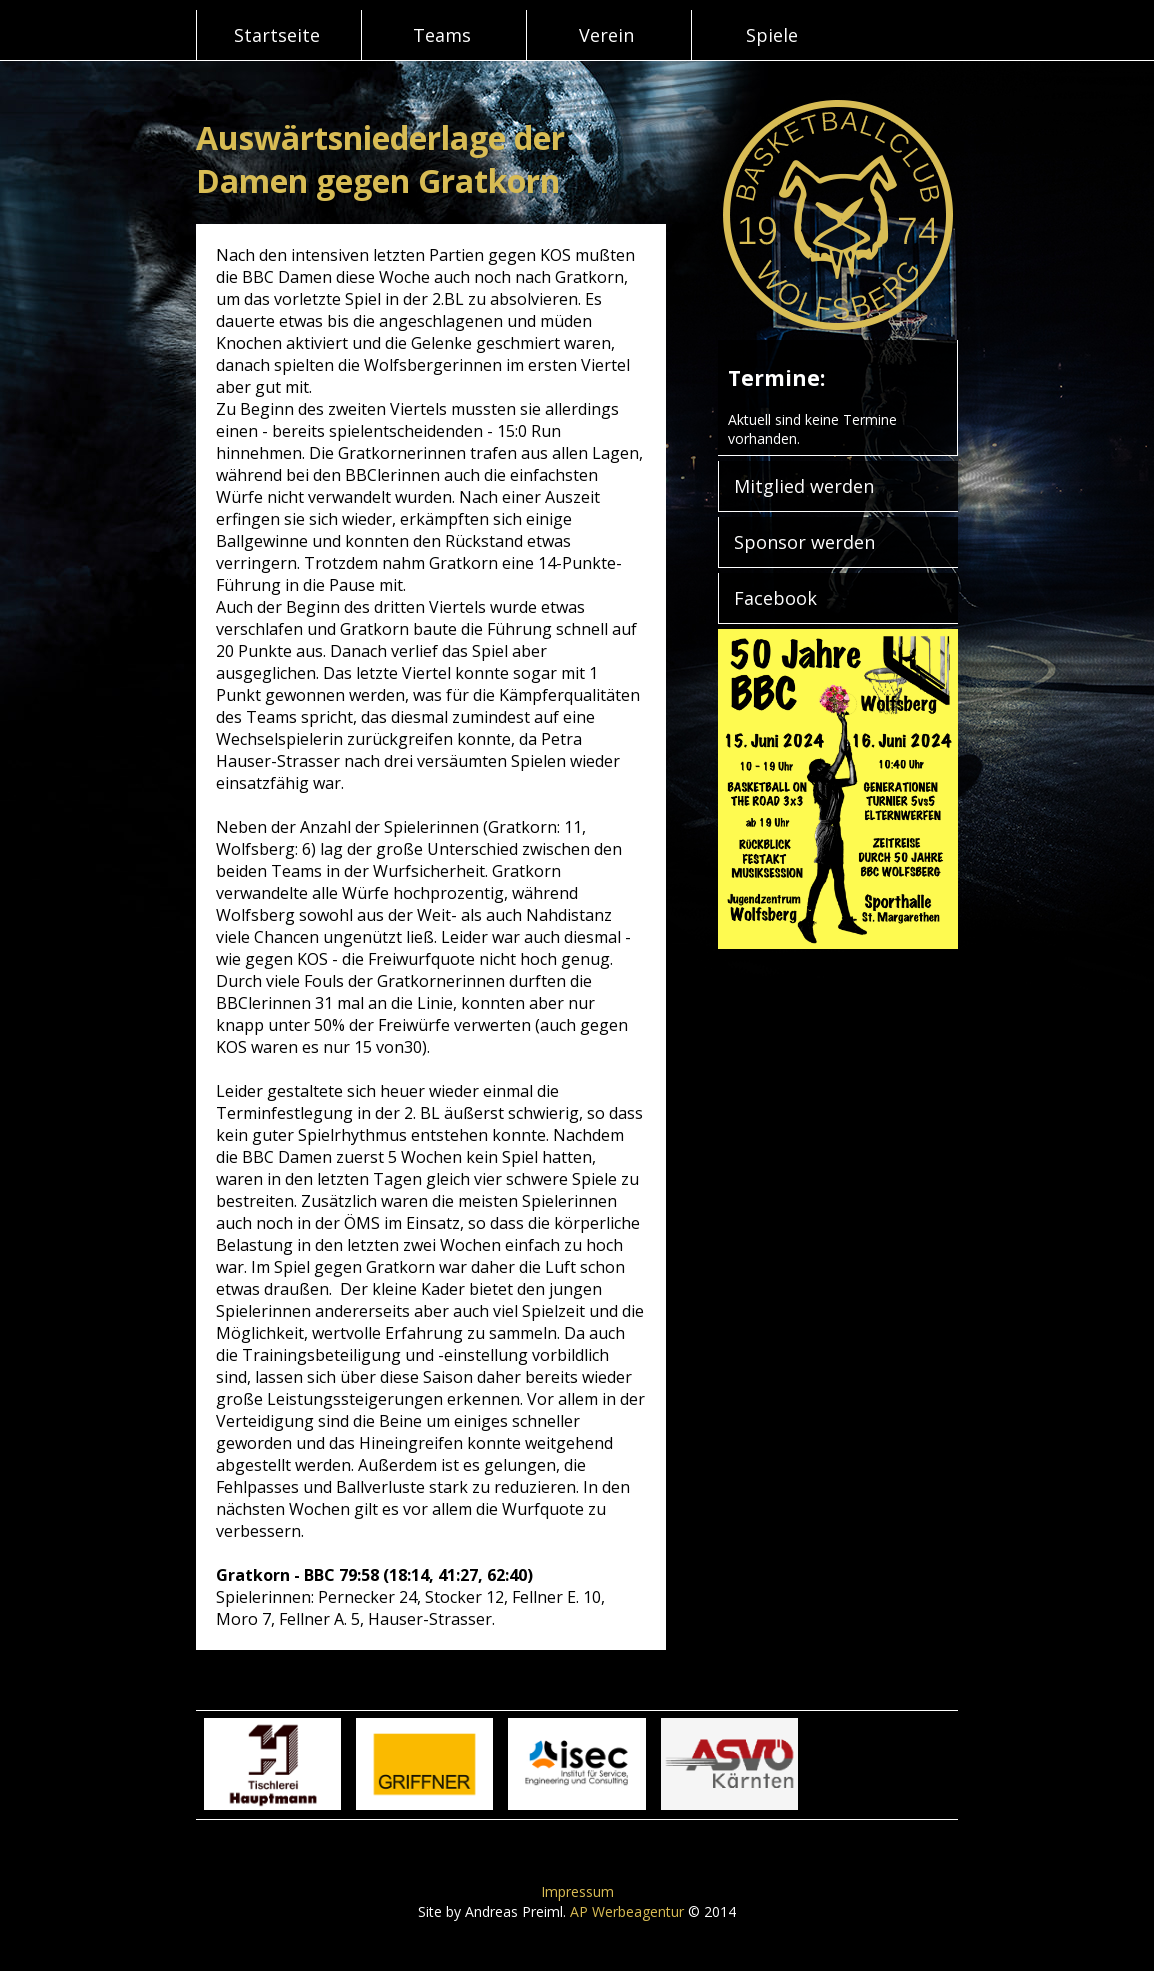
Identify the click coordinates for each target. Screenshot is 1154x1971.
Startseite (277, 35)
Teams (442, 35)
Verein (606, 35)
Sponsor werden (804, 542)
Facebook (775, 598)
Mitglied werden (804, 486)
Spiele (772, 35)
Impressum (577, 1891)
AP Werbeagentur (627, 1911)
